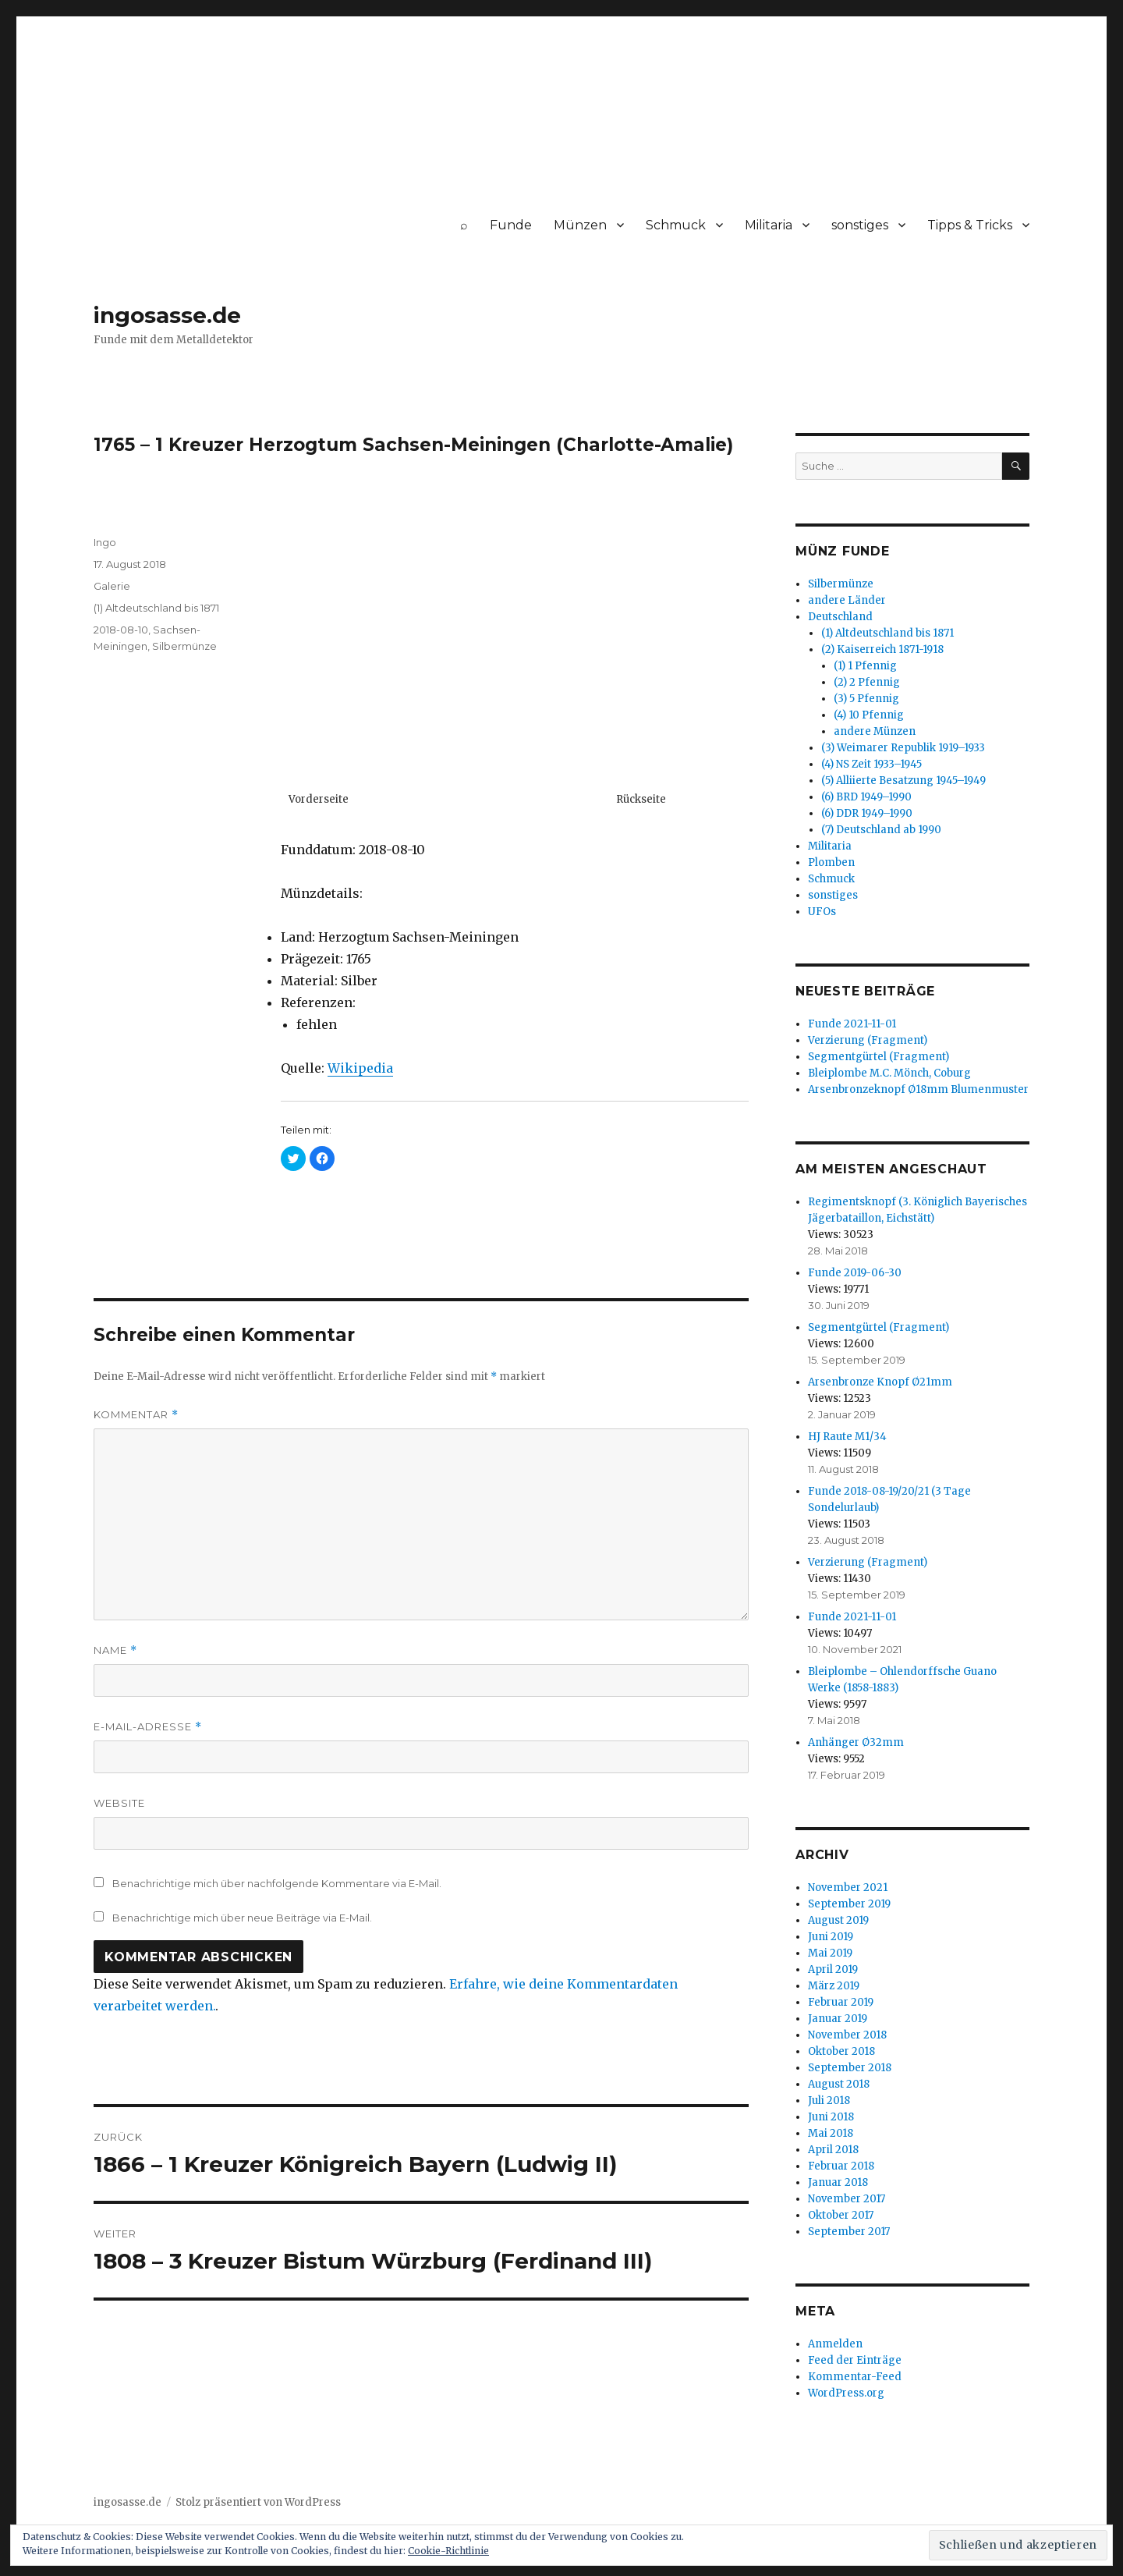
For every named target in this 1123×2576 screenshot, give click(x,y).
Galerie (112, 586)
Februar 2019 (840, 2002)
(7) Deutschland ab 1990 (881, 829)
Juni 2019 (830, 1936)
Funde (511, 225)
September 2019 (849, 1904)
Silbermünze (184, 646)
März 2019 (833, 1985)
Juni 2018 (831, 2117)
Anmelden (835, 2344)
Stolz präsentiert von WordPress (258, 2502)
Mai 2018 (830, 2133)
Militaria (768, 225)
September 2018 (849, 2067)
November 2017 (846, 2198)
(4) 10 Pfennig (869, 715)
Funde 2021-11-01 (852, 1024)
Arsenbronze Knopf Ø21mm (880, 1382)
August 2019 (838, 1920)
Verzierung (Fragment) (867, 1040)
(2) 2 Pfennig (867, 682)
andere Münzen (875, 731)
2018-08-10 (121, 629)
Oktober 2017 (840, 2215)
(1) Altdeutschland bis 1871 (156, 607)
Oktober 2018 (841, 2051)
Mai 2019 (830, 1953)
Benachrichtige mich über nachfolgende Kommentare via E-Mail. (276, 1883)
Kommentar (136, 1414)
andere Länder (847, 600)
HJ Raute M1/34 (847, 1436)
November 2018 (847, 2035)
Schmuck (676, 225)
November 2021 (847, 1887)
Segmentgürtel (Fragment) (878, 1056)
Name (115, 1650)
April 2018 (833, 2149)
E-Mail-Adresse (148, 1726)
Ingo (105, 542)
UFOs (822, 911)
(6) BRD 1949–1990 (866, 797)
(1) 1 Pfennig (865, 665)
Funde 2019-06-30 (855, 1272)
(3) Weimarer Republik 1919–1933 (903, 747)
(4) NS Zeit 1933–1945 (871, 764)
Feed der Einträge (855, 2360)
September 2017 (849, 2231)
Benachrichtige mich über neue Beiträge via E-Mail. (242, 1917)
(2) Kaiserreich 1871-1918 (882, 649)
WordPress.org (846, 2393)
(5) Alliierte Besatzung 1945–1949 (903, 780)
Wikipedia (360, 1068)
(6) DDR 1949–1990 (866, 813)
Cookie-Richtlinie (448, 2550)
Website (119, 1803)
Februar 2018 (841, 2166)
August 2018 (839, 2084)
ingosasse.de (167, 315)
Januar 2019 (837, 2018)
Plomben (831, 862)
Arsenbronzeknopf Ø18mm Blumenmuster (918, 1089)
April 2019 (833, 1969)
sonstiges (859, 225)
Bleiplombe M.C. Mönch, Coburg (889, 1073)
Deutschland (840, 616)
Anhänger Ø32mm (856, 1742)
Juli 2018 (829, 2100)
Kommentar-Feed (855, 2376)
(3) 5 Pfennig (866, 698)
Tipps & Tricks (969, 225)
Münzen (580, 225)
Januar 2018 (838, 2182)
